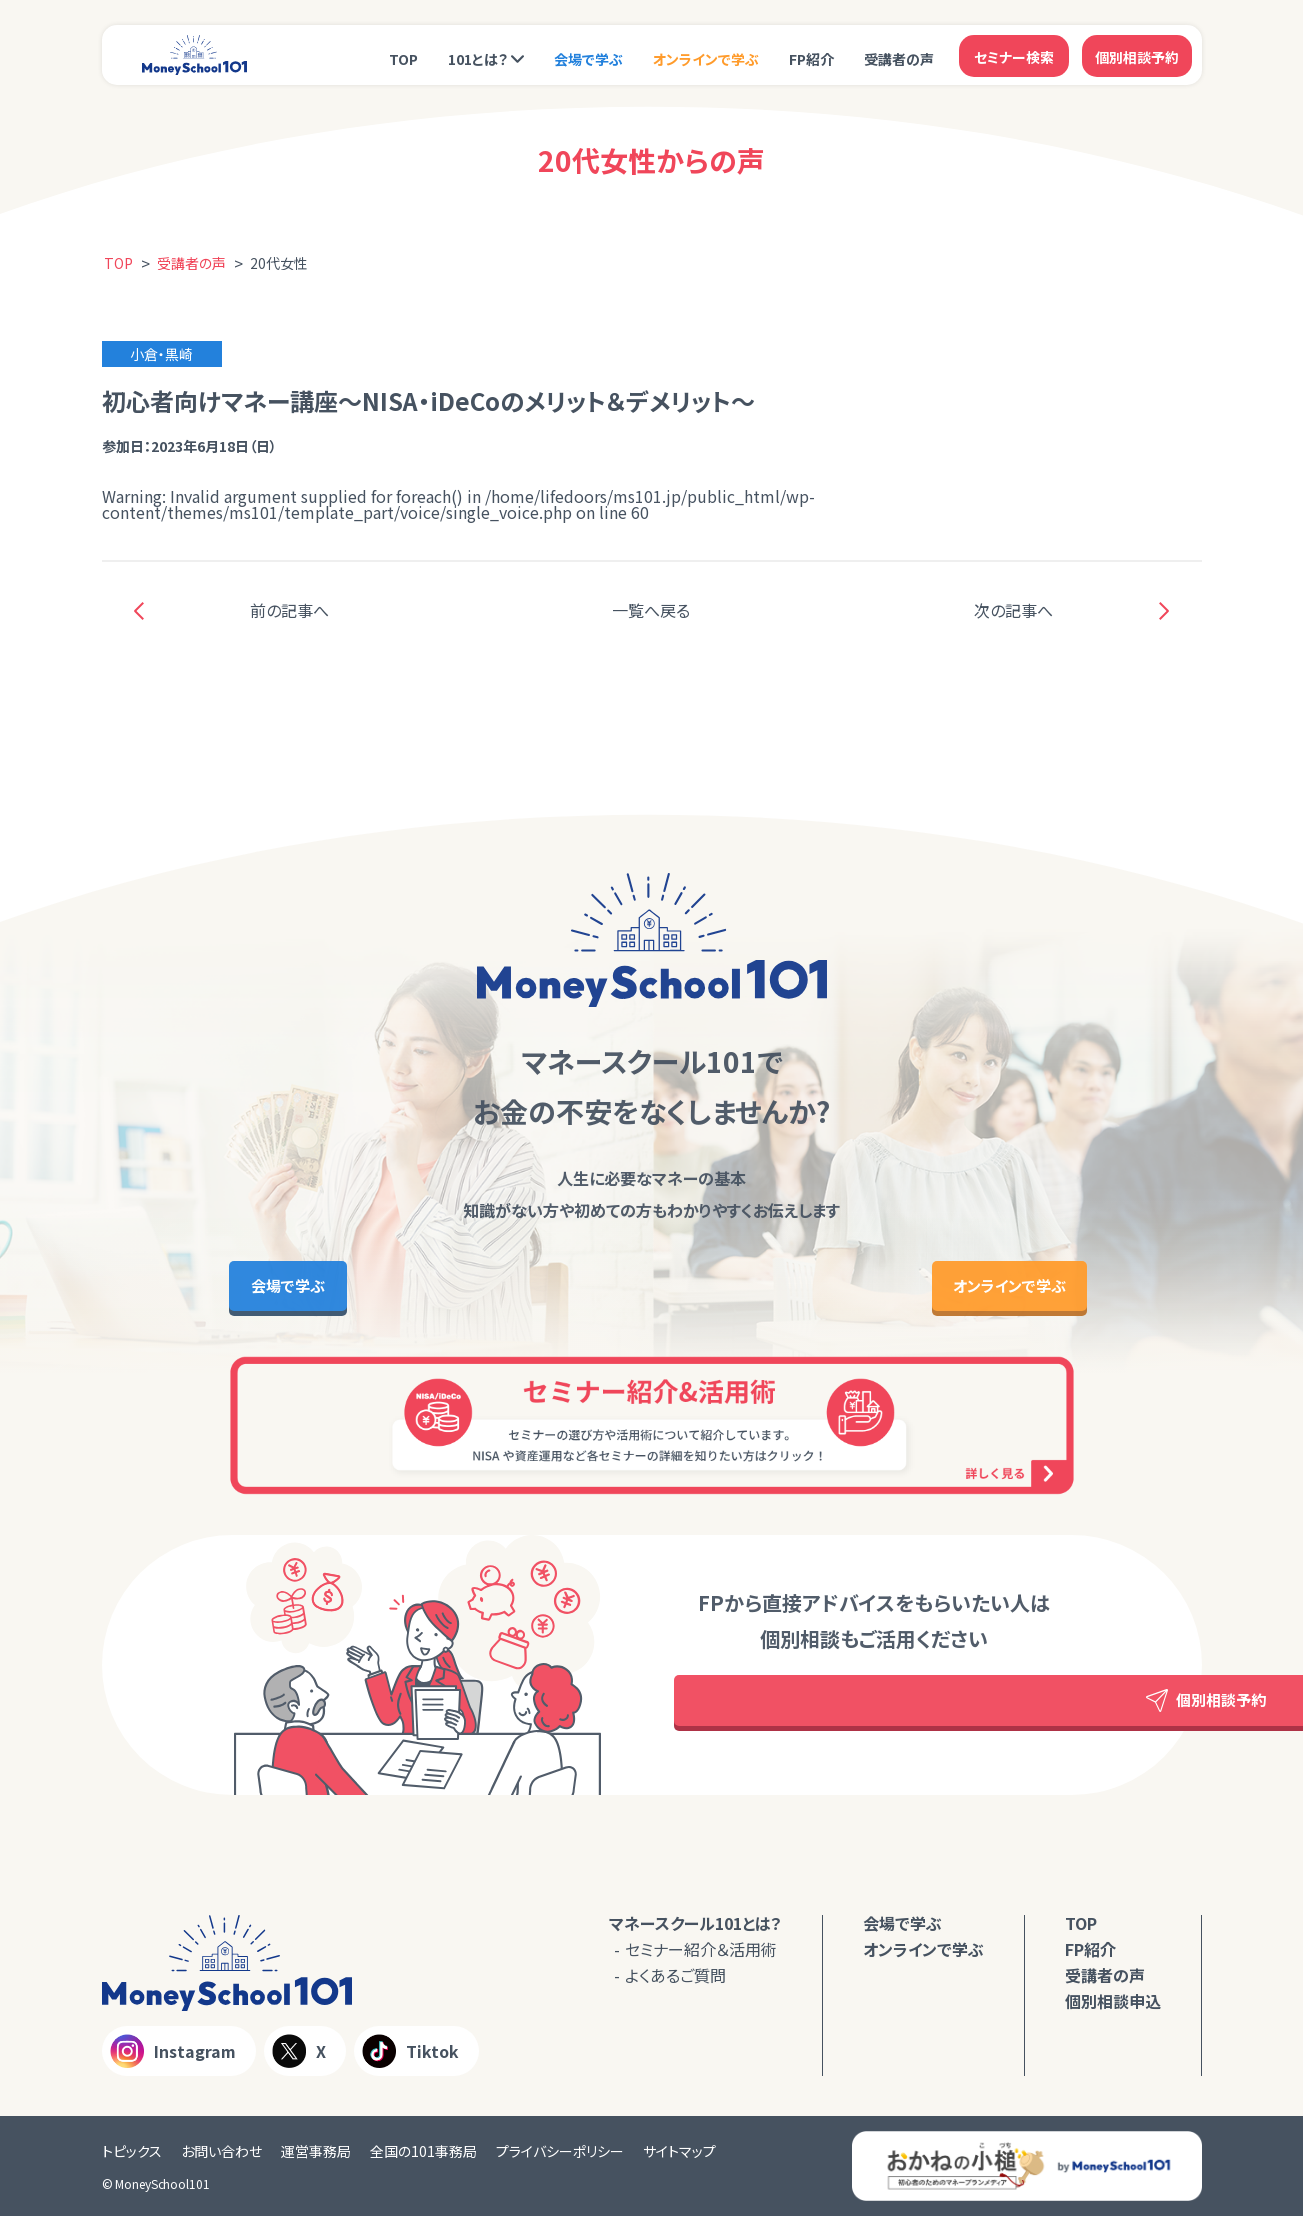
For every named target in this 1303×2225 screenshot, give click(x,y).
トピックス (132, 2160)
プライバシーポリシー (560, 2160)
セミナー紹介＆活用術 (701, 1959)
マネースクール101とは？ (695, 1933)
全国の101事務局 (423, 2160)
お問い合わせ (221, 2160)
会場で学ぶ (588, 57)
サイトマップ (679, 2160)
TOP (403, 57)
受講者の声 (899, 57)
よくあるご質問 (675, 1985)
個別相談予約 (1137, 55)
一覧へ (651, 610)
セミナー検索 (1014, 55)
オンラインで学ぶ (706, 57)
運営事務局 (316, 2160)
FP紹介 (811, 57)
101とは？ (478, 57)
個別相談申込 (1113, 2011)
